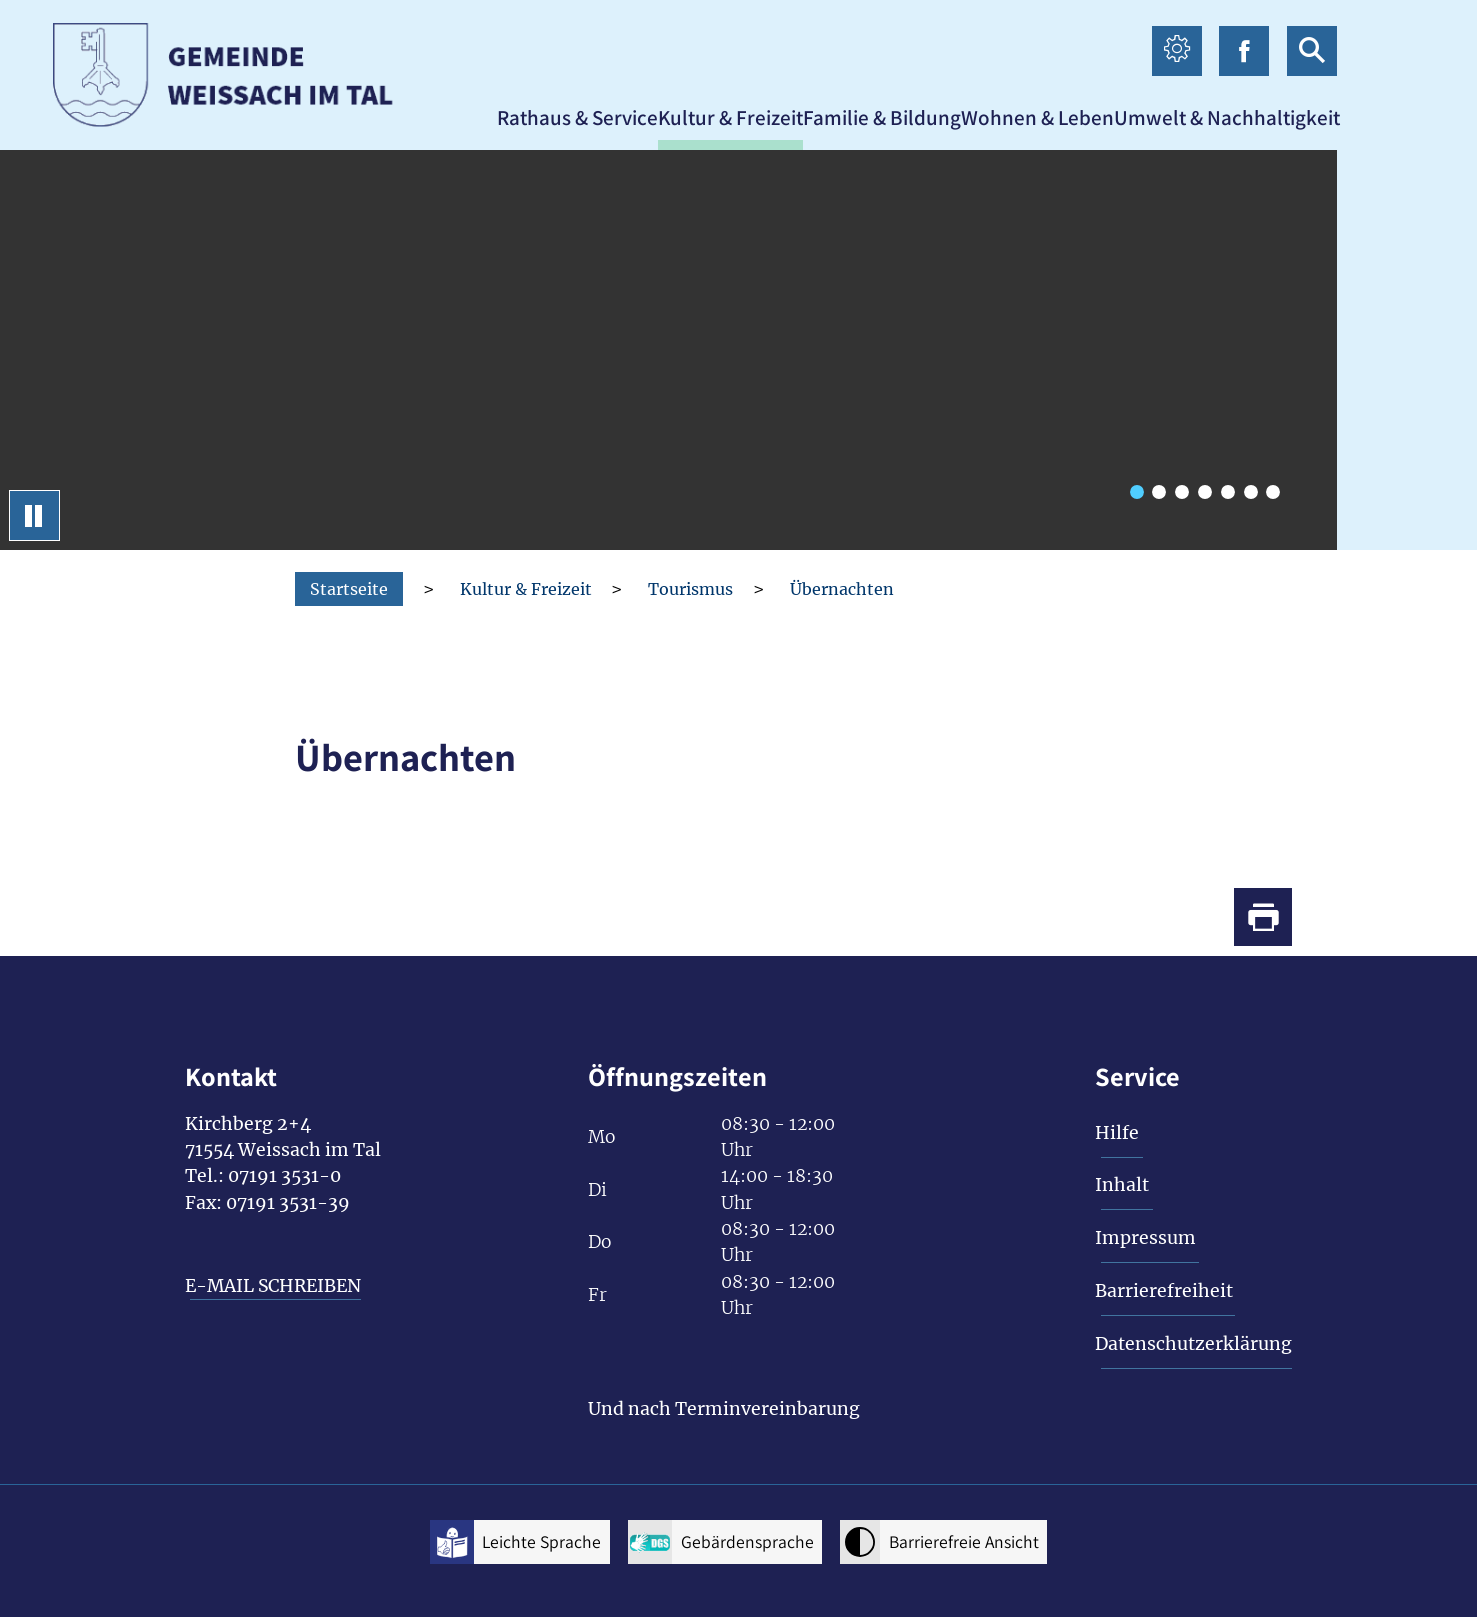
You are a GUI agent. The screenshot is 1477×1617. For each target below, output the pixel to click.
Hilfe (1117, 1133)
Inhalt (1122, 1185)
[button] (577, 117)
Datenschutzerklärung (1193, 1344)
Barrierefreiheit (1164, 1291)
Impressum (1145, 1238)
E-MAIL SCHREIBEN (273, 1286)
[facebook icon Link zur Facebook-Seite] (1244, 51)
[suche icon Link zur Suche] (1312, 51)
